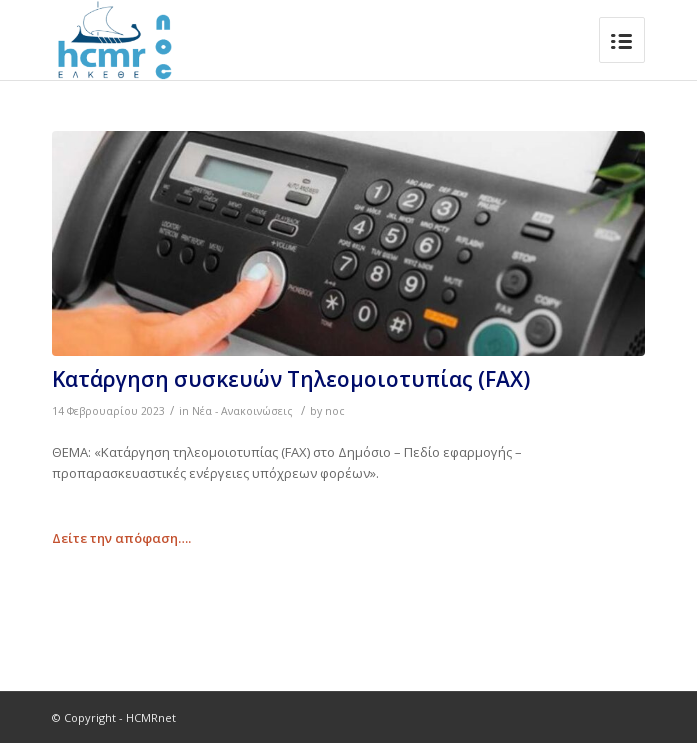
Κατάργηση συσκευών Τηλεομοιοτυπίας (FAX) (291, 379)
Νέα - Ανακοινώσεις (242, 411)
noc (335, 411)
